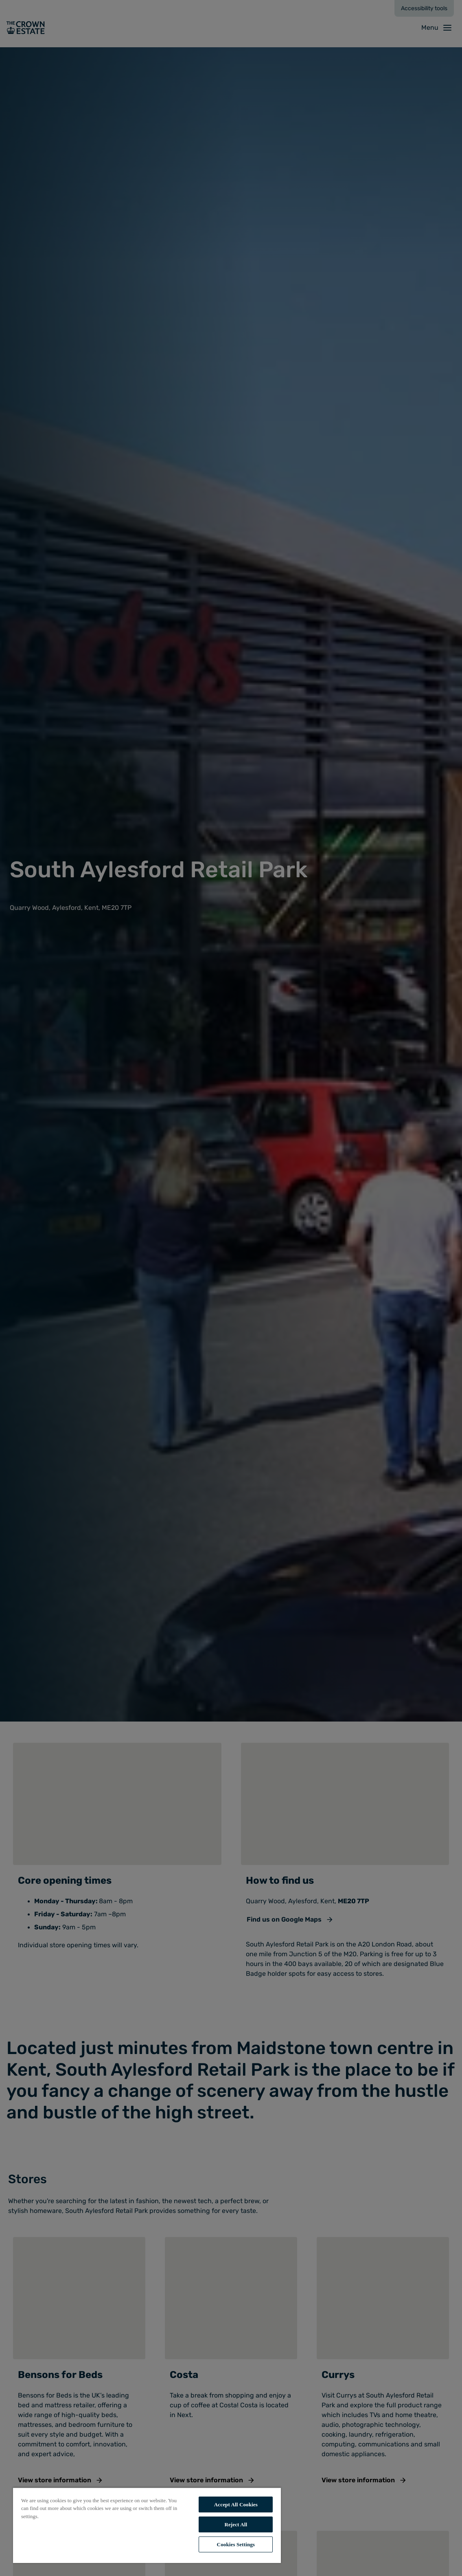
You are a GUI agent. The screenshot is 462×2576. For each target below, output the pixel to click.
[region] (147, 2525)
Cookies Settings (236, 2544)
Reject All (235, 2524)
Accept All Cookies (236, 2504)
